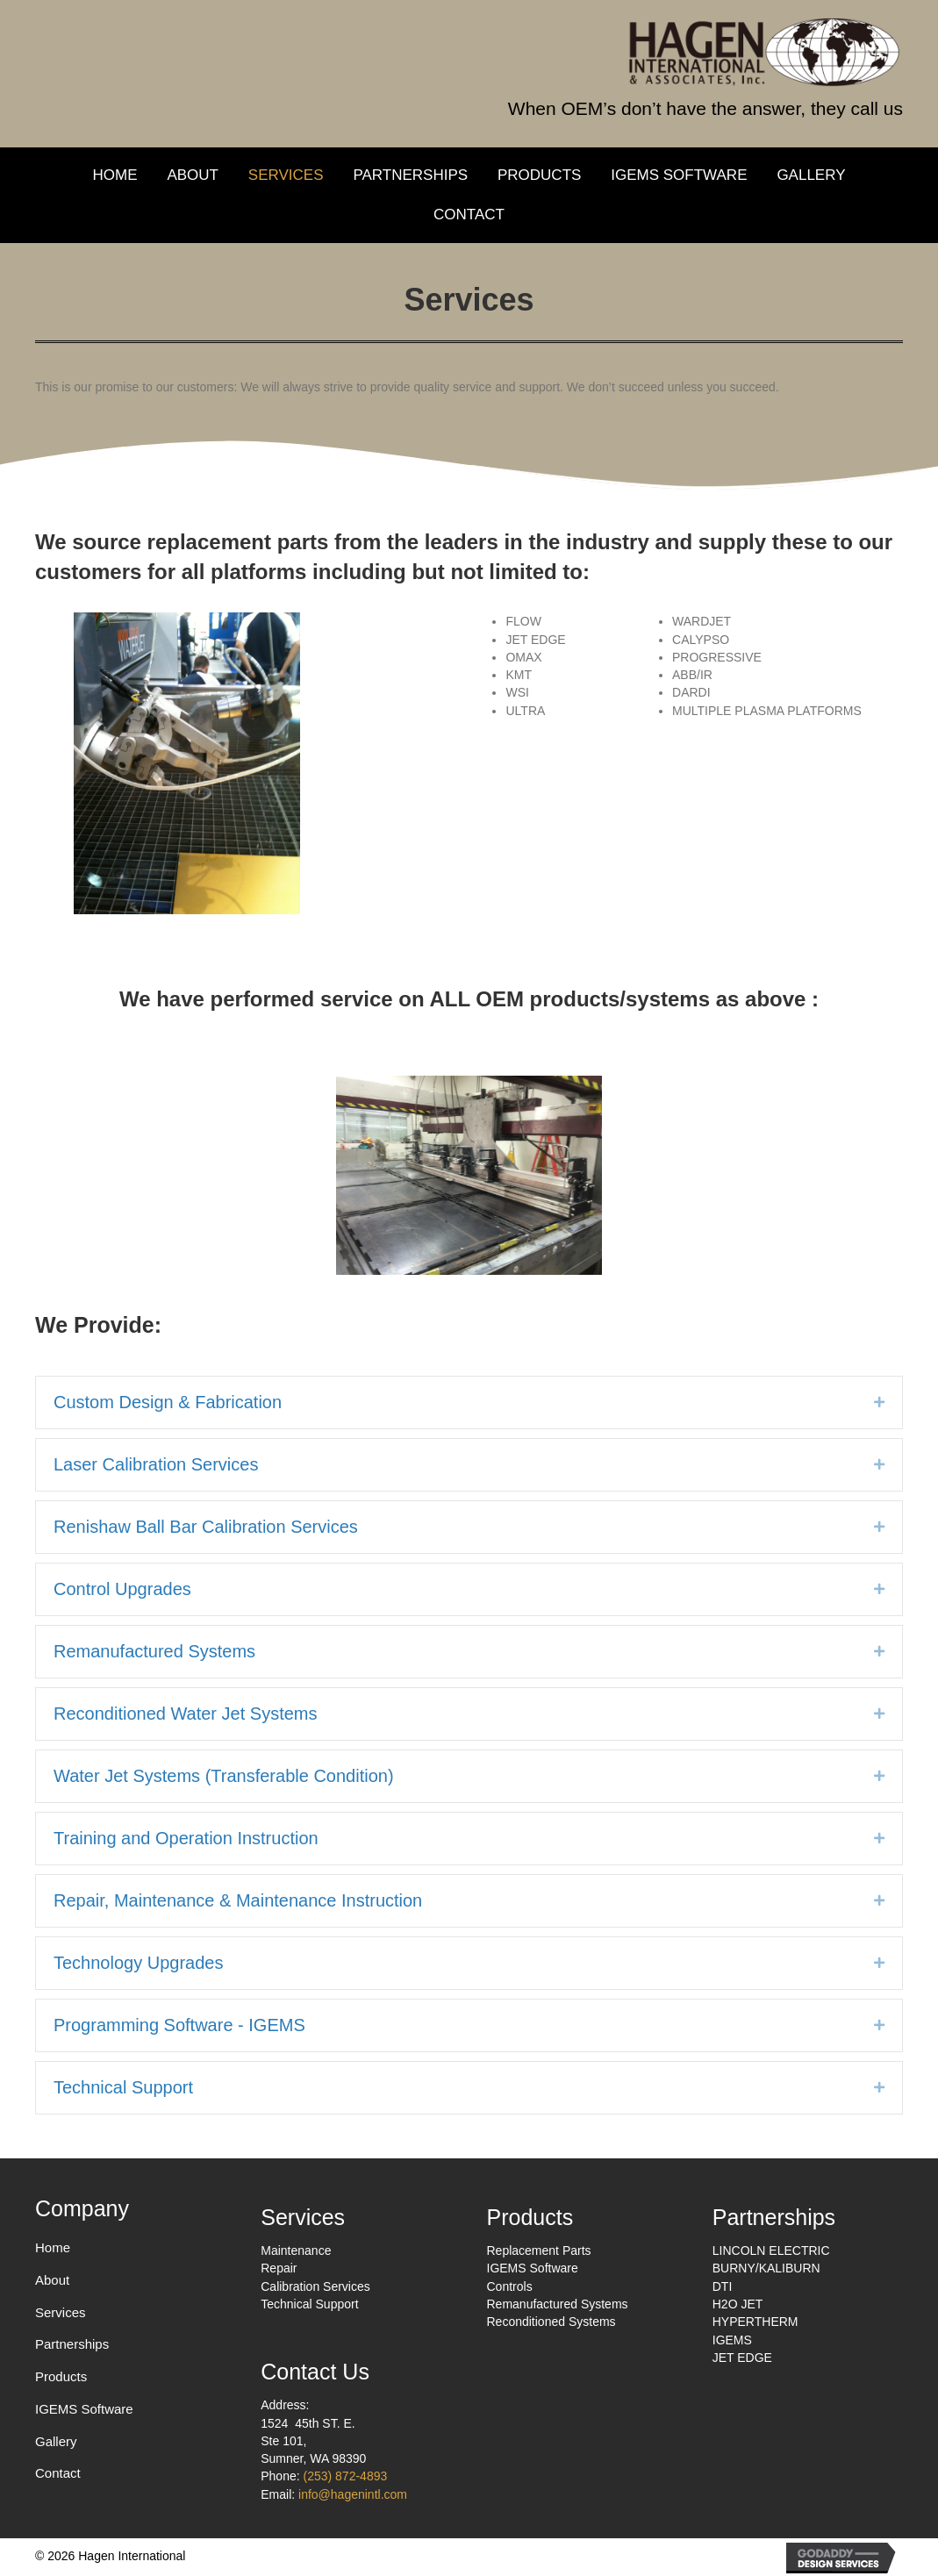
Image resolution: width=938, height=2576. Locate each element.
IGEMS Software (84, 2408)
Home (52, 2247)
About (52, 2279)
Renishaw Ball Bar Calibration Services (206, 1526)
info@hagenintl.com (352, 2494)
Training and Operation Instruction (186, 1838)
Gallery (56, 2441)
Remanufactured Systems (154, 1651)
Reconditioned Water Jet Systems (186, 1713)
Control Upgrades (122, 1589)
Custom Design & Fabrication (168, 1402)
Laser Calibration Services (156, 1464)
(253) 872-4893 (346, 2476)
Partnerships (72, 2343)
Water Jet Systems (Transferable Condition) (224, 1775)
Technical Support (123, 2087)
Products (61, 2376)
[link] (114, 176)
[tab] (469, 1402)
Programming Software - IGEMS (179, 2025)
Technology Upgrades (138, 1962)
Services (60, 2312)
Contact (58, 2472)
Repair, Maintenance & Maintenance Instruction (238, 1900)
